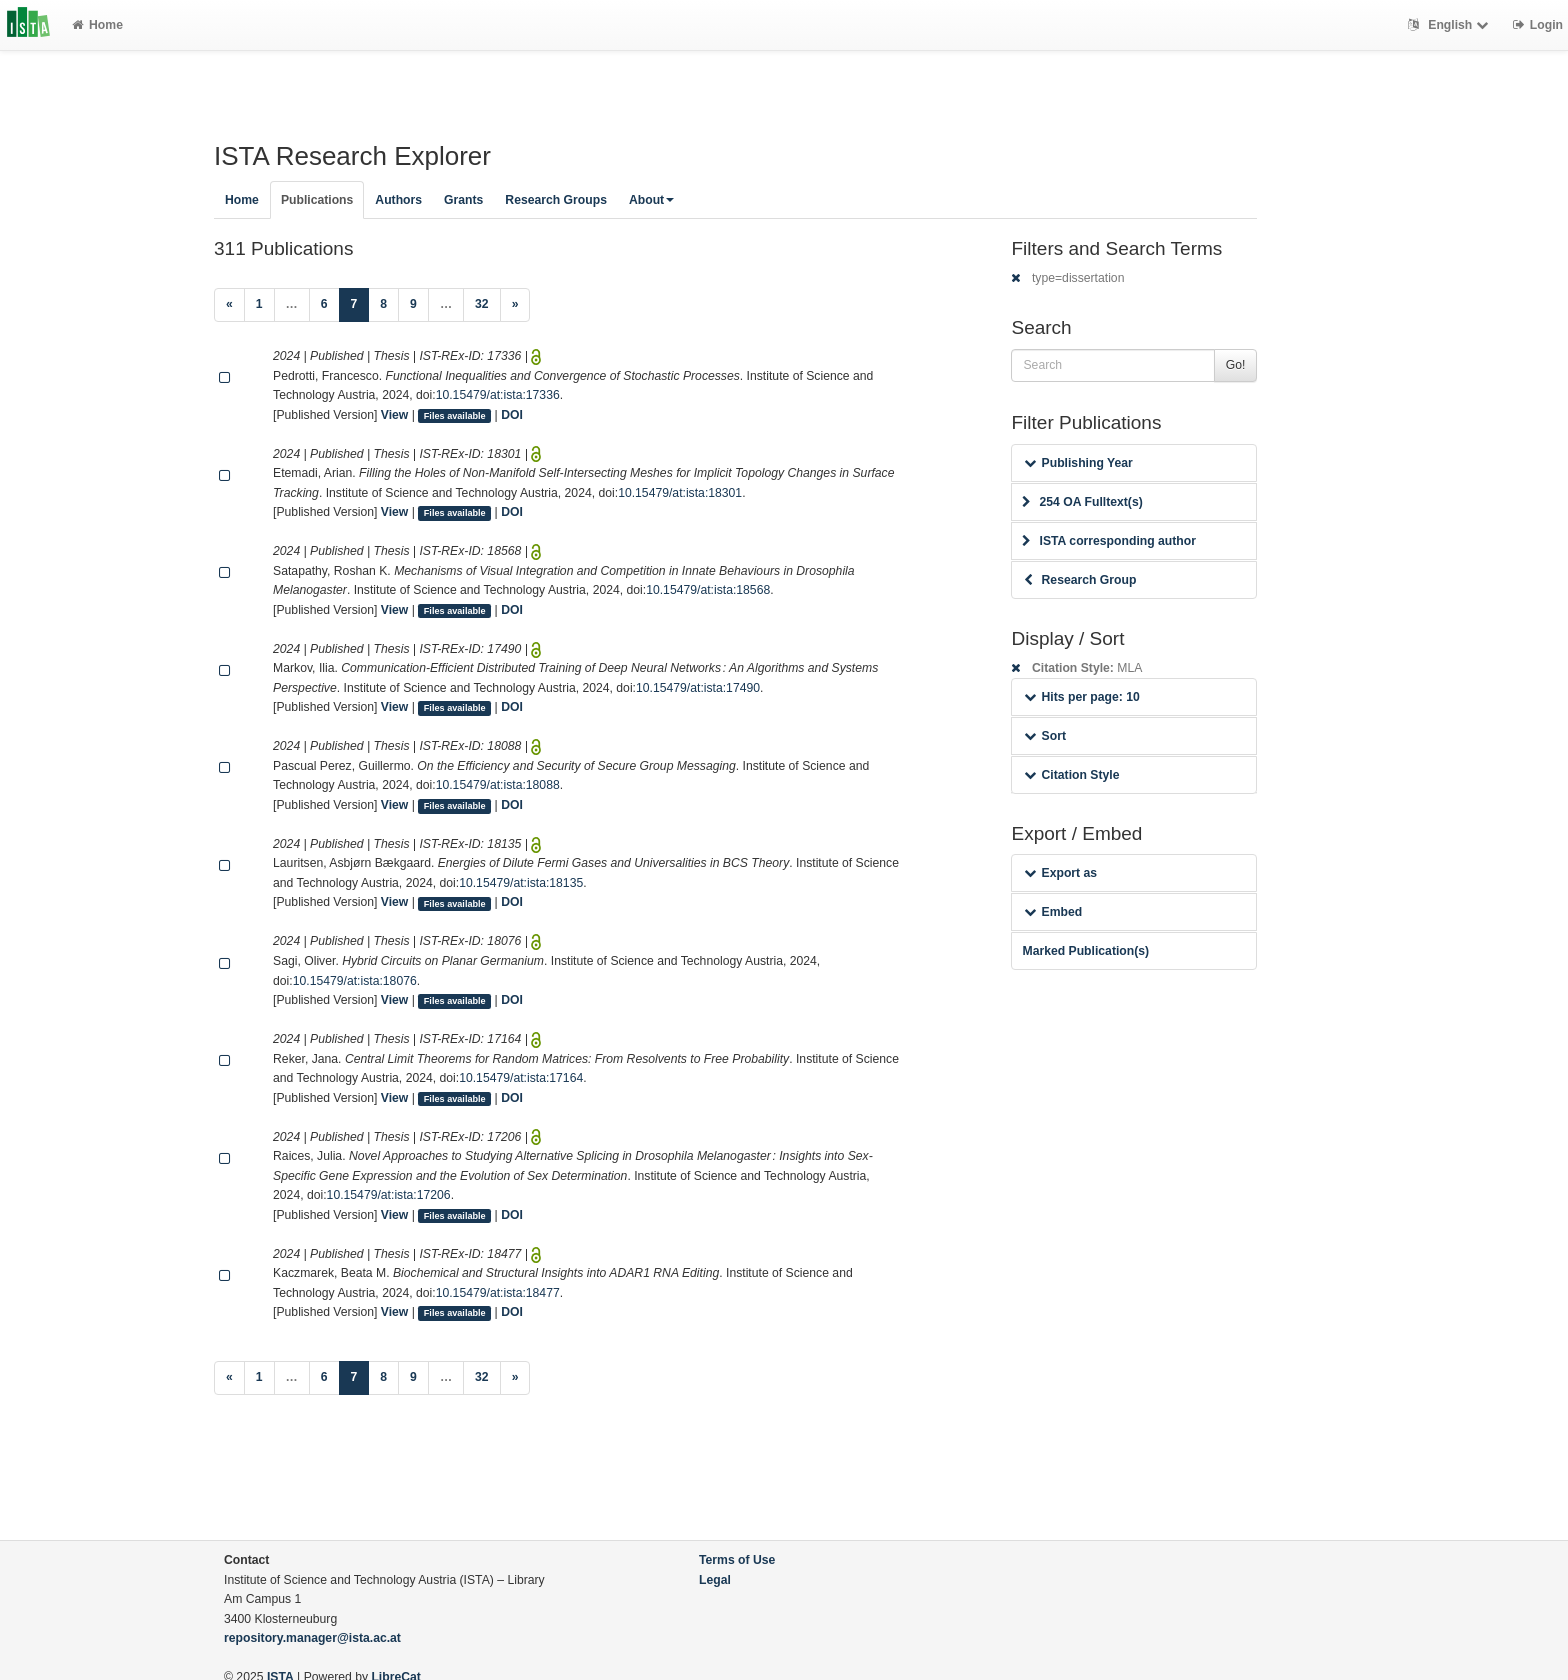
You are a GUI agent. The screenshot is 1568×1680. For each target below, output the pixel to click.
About (651, 200)
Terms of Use (737, 1560)
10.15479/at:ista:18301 (680, 493)
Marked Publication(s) (1085, 951)
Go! (1236, 365)
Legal (715, 1580)
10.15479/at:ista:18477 (498, 1293)
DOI (512, 415)
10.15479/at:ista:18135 (521, 883)
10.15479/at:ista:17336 (498, 395)
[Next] (515, 305)
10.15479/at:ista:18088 (498, 785)
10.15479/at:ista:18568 (708, 590)
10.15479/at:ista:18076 (355, 981)
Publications (317, 200)
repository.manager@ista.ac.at (312, 1638)
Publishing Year (1078, 463)
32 (482, 304)
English (1450, 25)
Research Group (1080, 580)
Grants (463, 200)
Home (97, 25)
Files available (455, 416)
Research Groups (556, 200)
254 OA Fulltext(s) (1082, 502)
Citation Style (1071, 775)
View (395, 415)
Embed (1053, 912)
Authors (398, 200)
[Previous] (229, 305)
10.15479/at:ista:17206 (389, 1195)
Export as (1060, 873)
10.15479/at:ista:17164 (521, 1078)
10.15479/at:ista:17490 (698, 688)
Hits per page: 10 (1081, 697)
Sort (1044, 736)
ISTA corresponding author (1109, 541)
